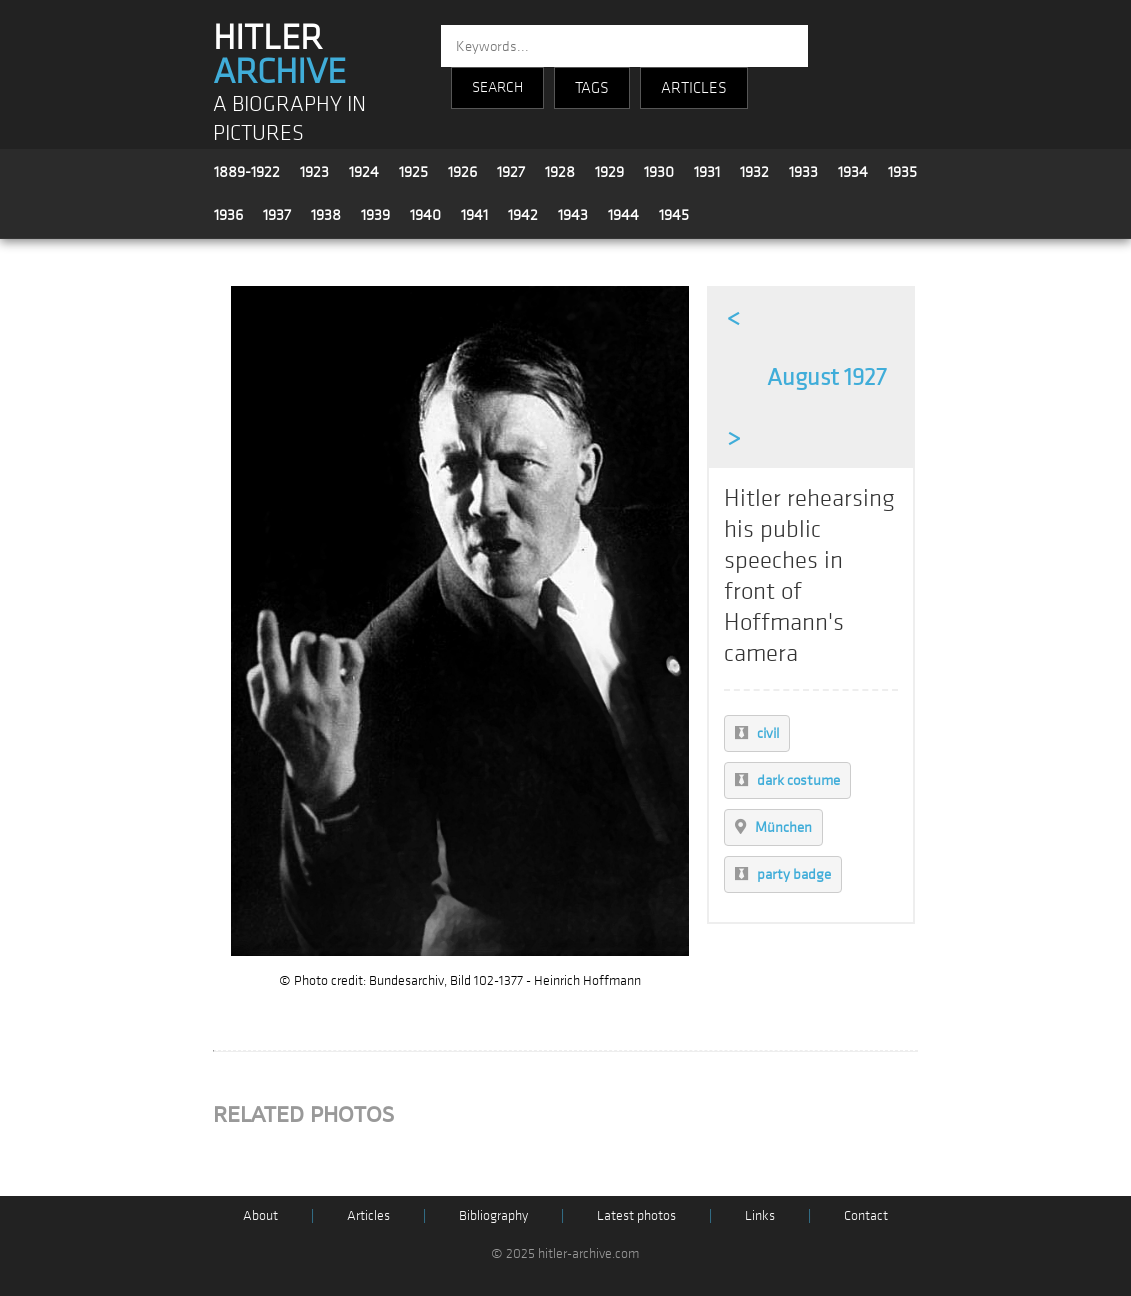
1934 (853, 172)
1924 (364, 172)
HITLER (279, 55)
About (260, 1215)
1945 (674, 215)
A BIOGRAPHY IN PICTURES (289, 119)
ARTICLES (694, 88)
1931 (707, 172)
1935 (902, 172)
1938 (326, 215)
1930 (659, 172)
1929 (609, 172)
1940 (425, 215)
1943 (573, 215)
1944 (623, 215)
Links (760, 1215)
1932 (754, 172)
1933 (803, 172)
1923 (314, 172)
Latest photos (636, 1215)
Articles (368, 1215)
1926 (462, 172)
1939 (375, 215)
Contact (866, 1215)
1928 (560, 172)
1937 (277, 215)
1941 (474, 215)
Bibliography (493, 1215)
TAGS (592, 88)
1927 (511, 172)
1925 (413, 172)
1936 (228, 215)
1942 (523, 215)
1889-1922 (247, 172)
